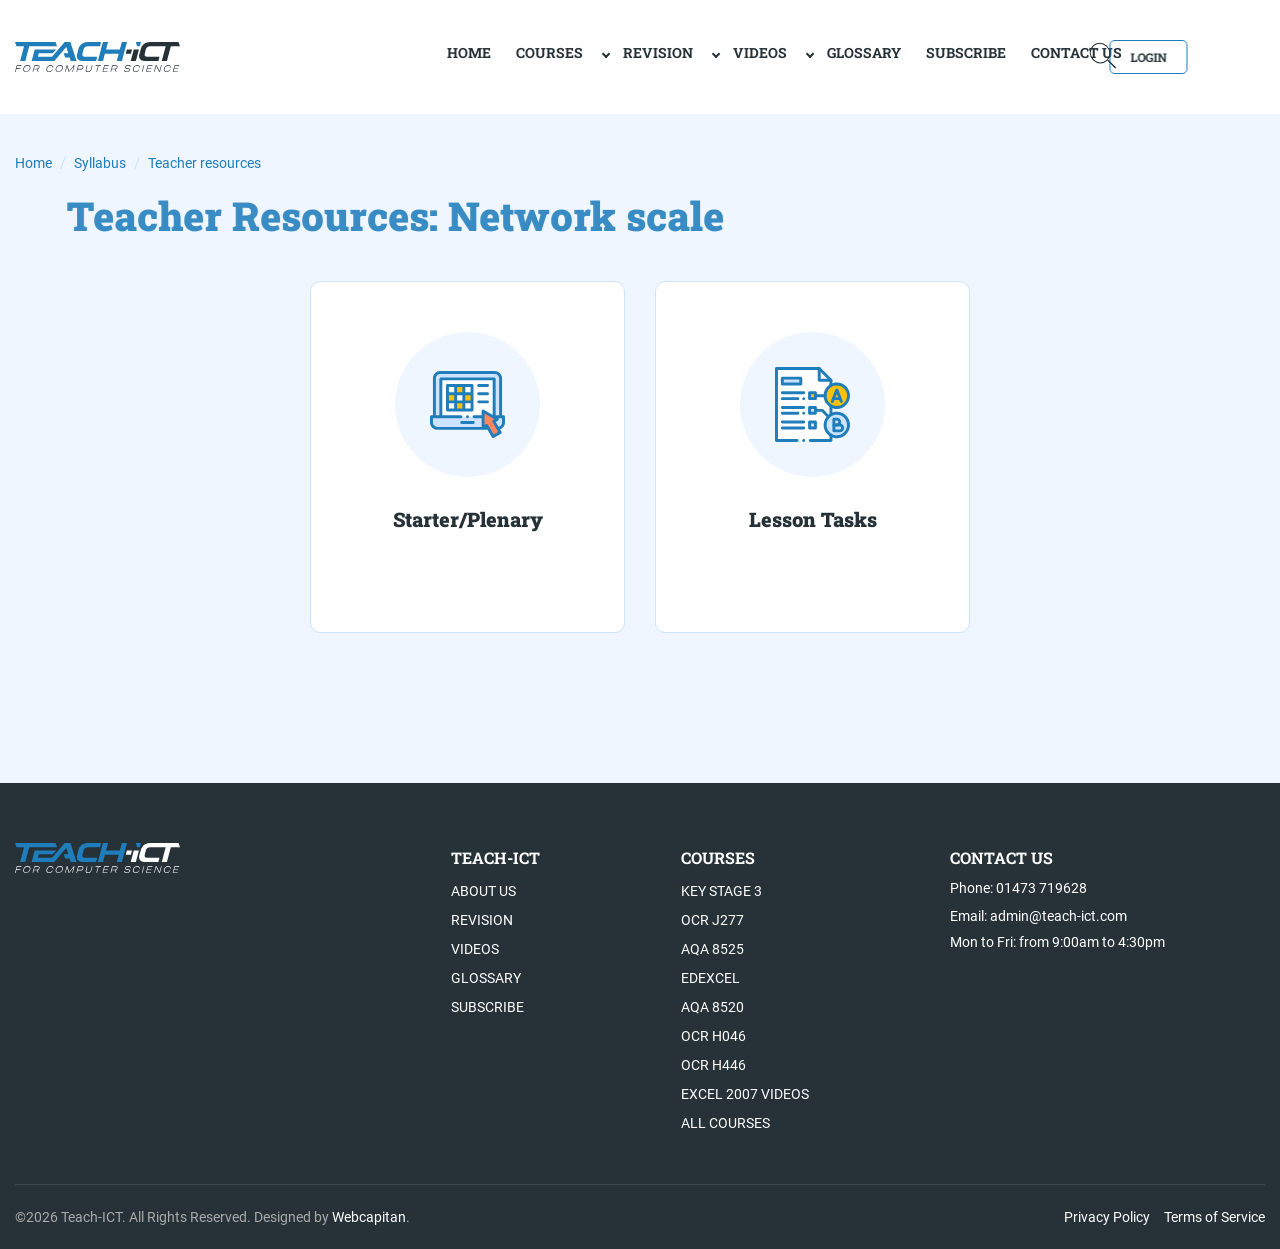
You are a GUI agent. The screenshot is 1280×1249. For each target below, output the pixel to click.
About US (483, 891)
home (397, 55)
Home (33, 163)
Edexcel (710, 978)
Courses (477, 55)
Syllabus (100, 163)
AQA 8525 (712, 949)
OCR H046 (713, 1036)
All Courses (725, 1123)
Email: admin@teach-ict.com (1038, 916)
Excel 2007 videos (745, 1094)
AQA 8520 (712, 1007)
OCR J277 (712, 920)
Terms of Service (1214, 1217)
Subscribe (894, 55)
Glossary (792, 55)
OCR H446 (713, 1065)
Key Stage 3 (721, 891)
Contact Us (1004, 55)
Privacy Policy (1107, 1217)
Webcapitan (369, 1217)
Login (1207, 55)
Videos (688, 55)
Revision (586, 55)
